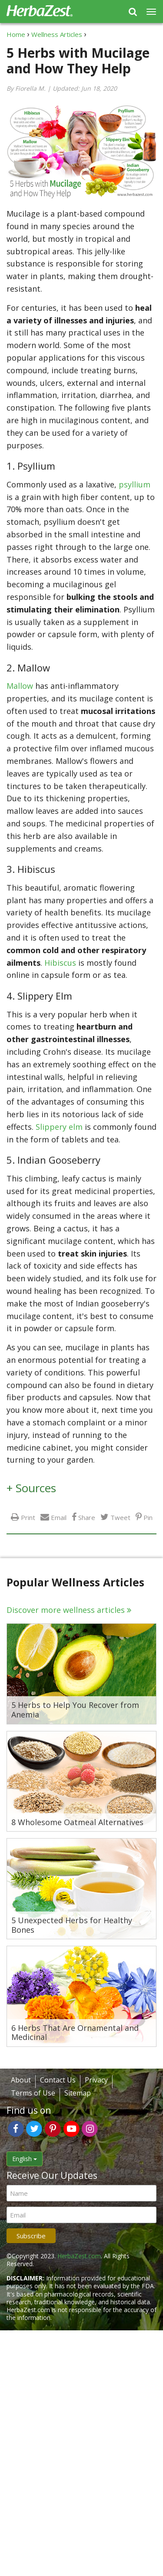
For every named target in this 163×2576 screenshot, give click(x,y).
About (21, 2080)
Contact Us (58, 2080)
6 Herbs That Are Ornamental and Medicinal (75, 2032)
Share (86, 1517)
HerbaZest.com (79, 2256)
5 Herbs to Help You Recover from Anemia (75, 1710)
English (24, 2159)
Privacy (96, 2080)
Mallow (21, 686)
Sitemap (77, 2093)
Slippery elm (59, 1127)
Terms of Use (33, 2093)
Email (59, 1517)
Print (28, 1517)
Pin (148, 1517)
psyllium (134, 484)
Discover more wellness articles (66, 1610)
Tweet (120, 1517)
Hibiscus (61, 962)
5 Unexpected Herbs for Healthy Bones (71, 1925)
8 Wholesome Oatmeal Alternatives (77, 1822)
